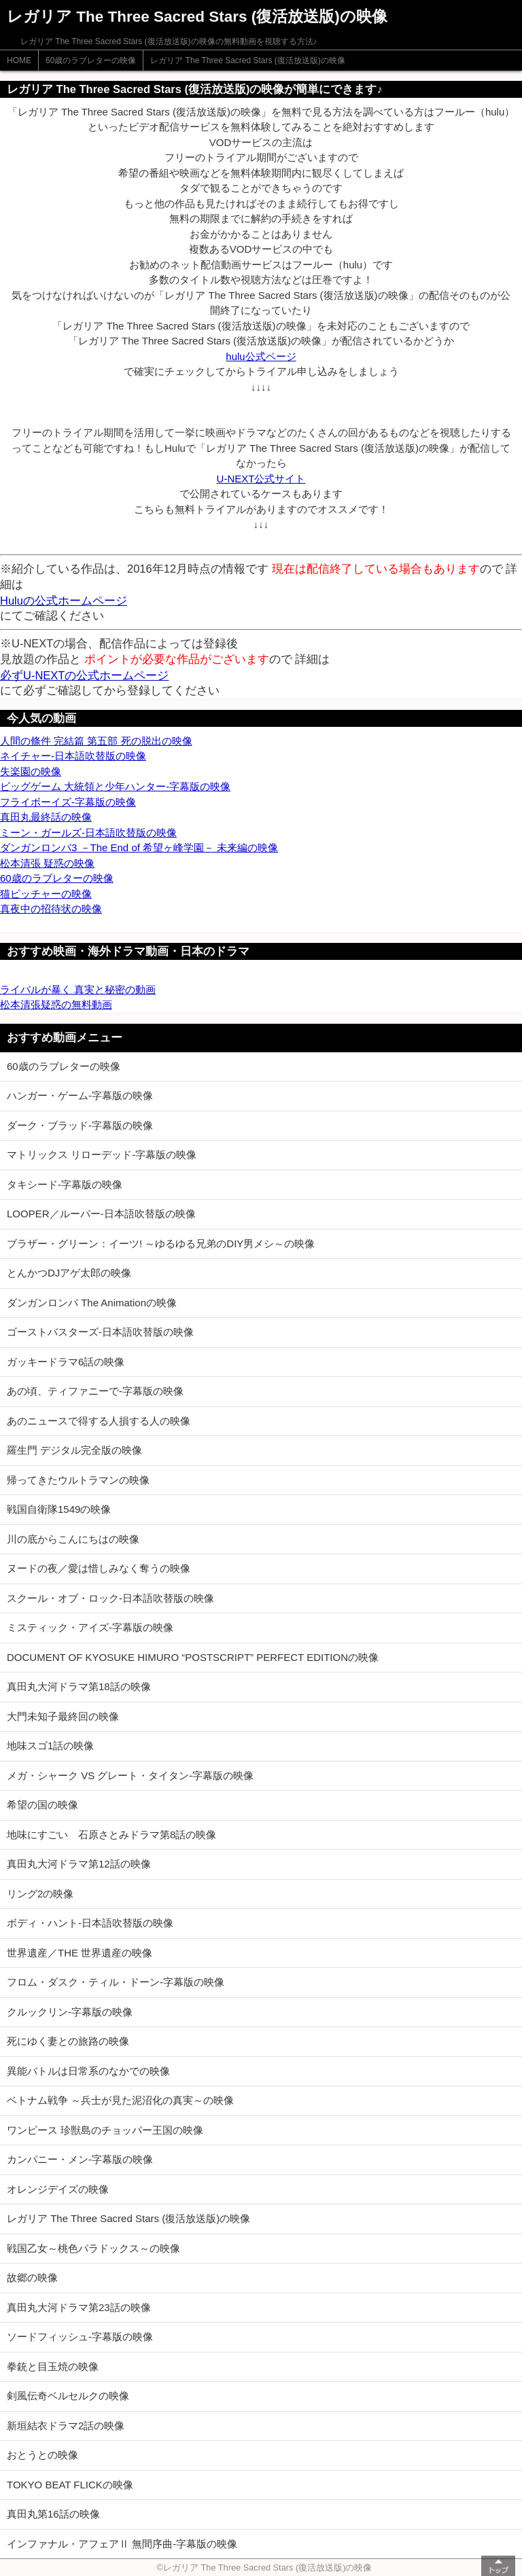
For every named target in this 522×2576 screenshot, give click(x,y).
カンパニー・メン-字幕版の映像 (80, 2159)
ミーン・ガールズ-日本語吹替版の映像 (88, 832)
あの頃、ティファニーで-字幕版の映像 (95, 1391)
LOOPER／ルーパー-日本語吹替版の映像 (101, 1213)
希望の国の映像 (42, 1804)
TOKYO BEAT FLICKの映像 (70, 2484)
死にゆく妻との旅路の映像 (68, 2041)
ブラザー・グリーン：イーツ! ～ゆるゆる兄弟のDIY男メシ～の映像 (161, 1243)
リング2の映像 (40, 1893)
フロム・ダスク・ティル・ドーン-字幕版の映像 (115, 1982)
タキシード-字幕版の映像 (64, 1184)
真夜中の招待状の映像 (51, 908)
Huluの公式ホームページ (63, 600)
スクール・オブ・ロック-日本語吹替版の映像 (110, 1598)
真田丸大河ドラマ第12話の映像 (79, 1864)
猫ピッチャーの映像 (46, 893)
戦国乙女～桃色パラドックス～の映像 (93, 2248)
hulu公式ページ (261, 356)
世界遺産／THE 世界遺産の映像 (79, 1952)
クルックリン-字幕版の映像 (70, 2012)
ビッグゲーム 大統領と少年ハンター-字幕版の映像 (115, 786)
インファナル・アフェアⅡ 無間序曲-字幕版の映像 (122, 2544)
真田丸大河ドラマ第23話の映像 (79, 2307)
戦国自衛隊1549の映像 (59, 1509)
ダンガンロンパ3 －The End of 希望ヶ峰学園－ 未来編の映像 (139, 847)
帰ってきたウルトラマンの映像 (78, 1480)
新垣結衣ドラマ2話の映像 (65, 2425)
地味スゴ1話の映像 (50, 1745)
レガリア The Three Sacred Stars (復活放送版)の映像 (247, 60)
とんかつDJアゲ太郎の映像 (69, 1272)
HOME (19, 60)
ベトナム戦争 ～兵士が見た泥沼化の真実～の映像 (120, 2100)
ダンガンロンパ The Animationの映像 (92, 1302)
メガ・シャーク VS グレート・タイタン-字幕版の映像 (130, 1775)
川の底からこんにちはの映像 (73, 1539)
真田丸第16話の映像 (53, 2514)
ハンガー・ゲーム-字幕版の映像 (80, 1095)
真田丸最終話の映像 (46, 817)
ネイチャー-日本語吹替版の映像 (73, 756)
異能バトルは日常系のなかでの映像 (88, 2071)
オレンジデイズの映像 (58, 2189)
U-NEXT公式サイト (261, 478)
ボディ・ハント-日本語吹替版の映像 (90, 1923)
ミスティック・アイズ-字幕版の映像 (90, 1627)
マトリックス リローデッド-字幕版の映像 (101, 1154)
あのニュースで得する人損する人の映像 (98, 1421)
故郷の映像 (32, 2277)
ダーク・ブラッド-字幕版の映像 (80, 1125)
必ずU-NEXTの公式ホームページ (84, 675)
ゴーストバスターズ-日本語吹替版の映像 (100, 1332)
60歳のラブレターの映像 (91, 60)
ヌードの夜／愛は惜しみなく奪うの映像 (98, 1568)
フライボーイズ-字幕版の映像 (68, 802)
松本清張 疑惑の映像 (47, 863)
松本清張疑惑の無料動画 (56, 1004)
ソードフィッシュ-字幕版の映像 (80, 2336)
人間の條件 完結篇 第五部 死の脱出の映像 (96, 741)
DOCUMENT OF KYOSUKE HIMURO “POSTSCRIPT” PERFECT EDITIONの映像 (193, 1657)
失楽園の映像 (30, 771)
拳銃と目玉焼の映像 (53, 2366)
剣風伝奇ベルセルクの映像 (68, 2395)
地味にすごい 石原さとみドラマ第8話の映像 (111, 1834)
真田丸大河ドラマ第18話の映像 (79, 1686)
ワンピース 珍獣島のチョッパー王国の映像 (105, 2130)
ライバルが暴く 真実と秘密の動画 (78, 989)
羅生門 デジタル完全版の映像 (74, 1450)
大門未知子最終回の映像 (63, 1716)
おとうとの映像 (42, 2455)
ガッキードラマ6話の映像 (65, 1361)
